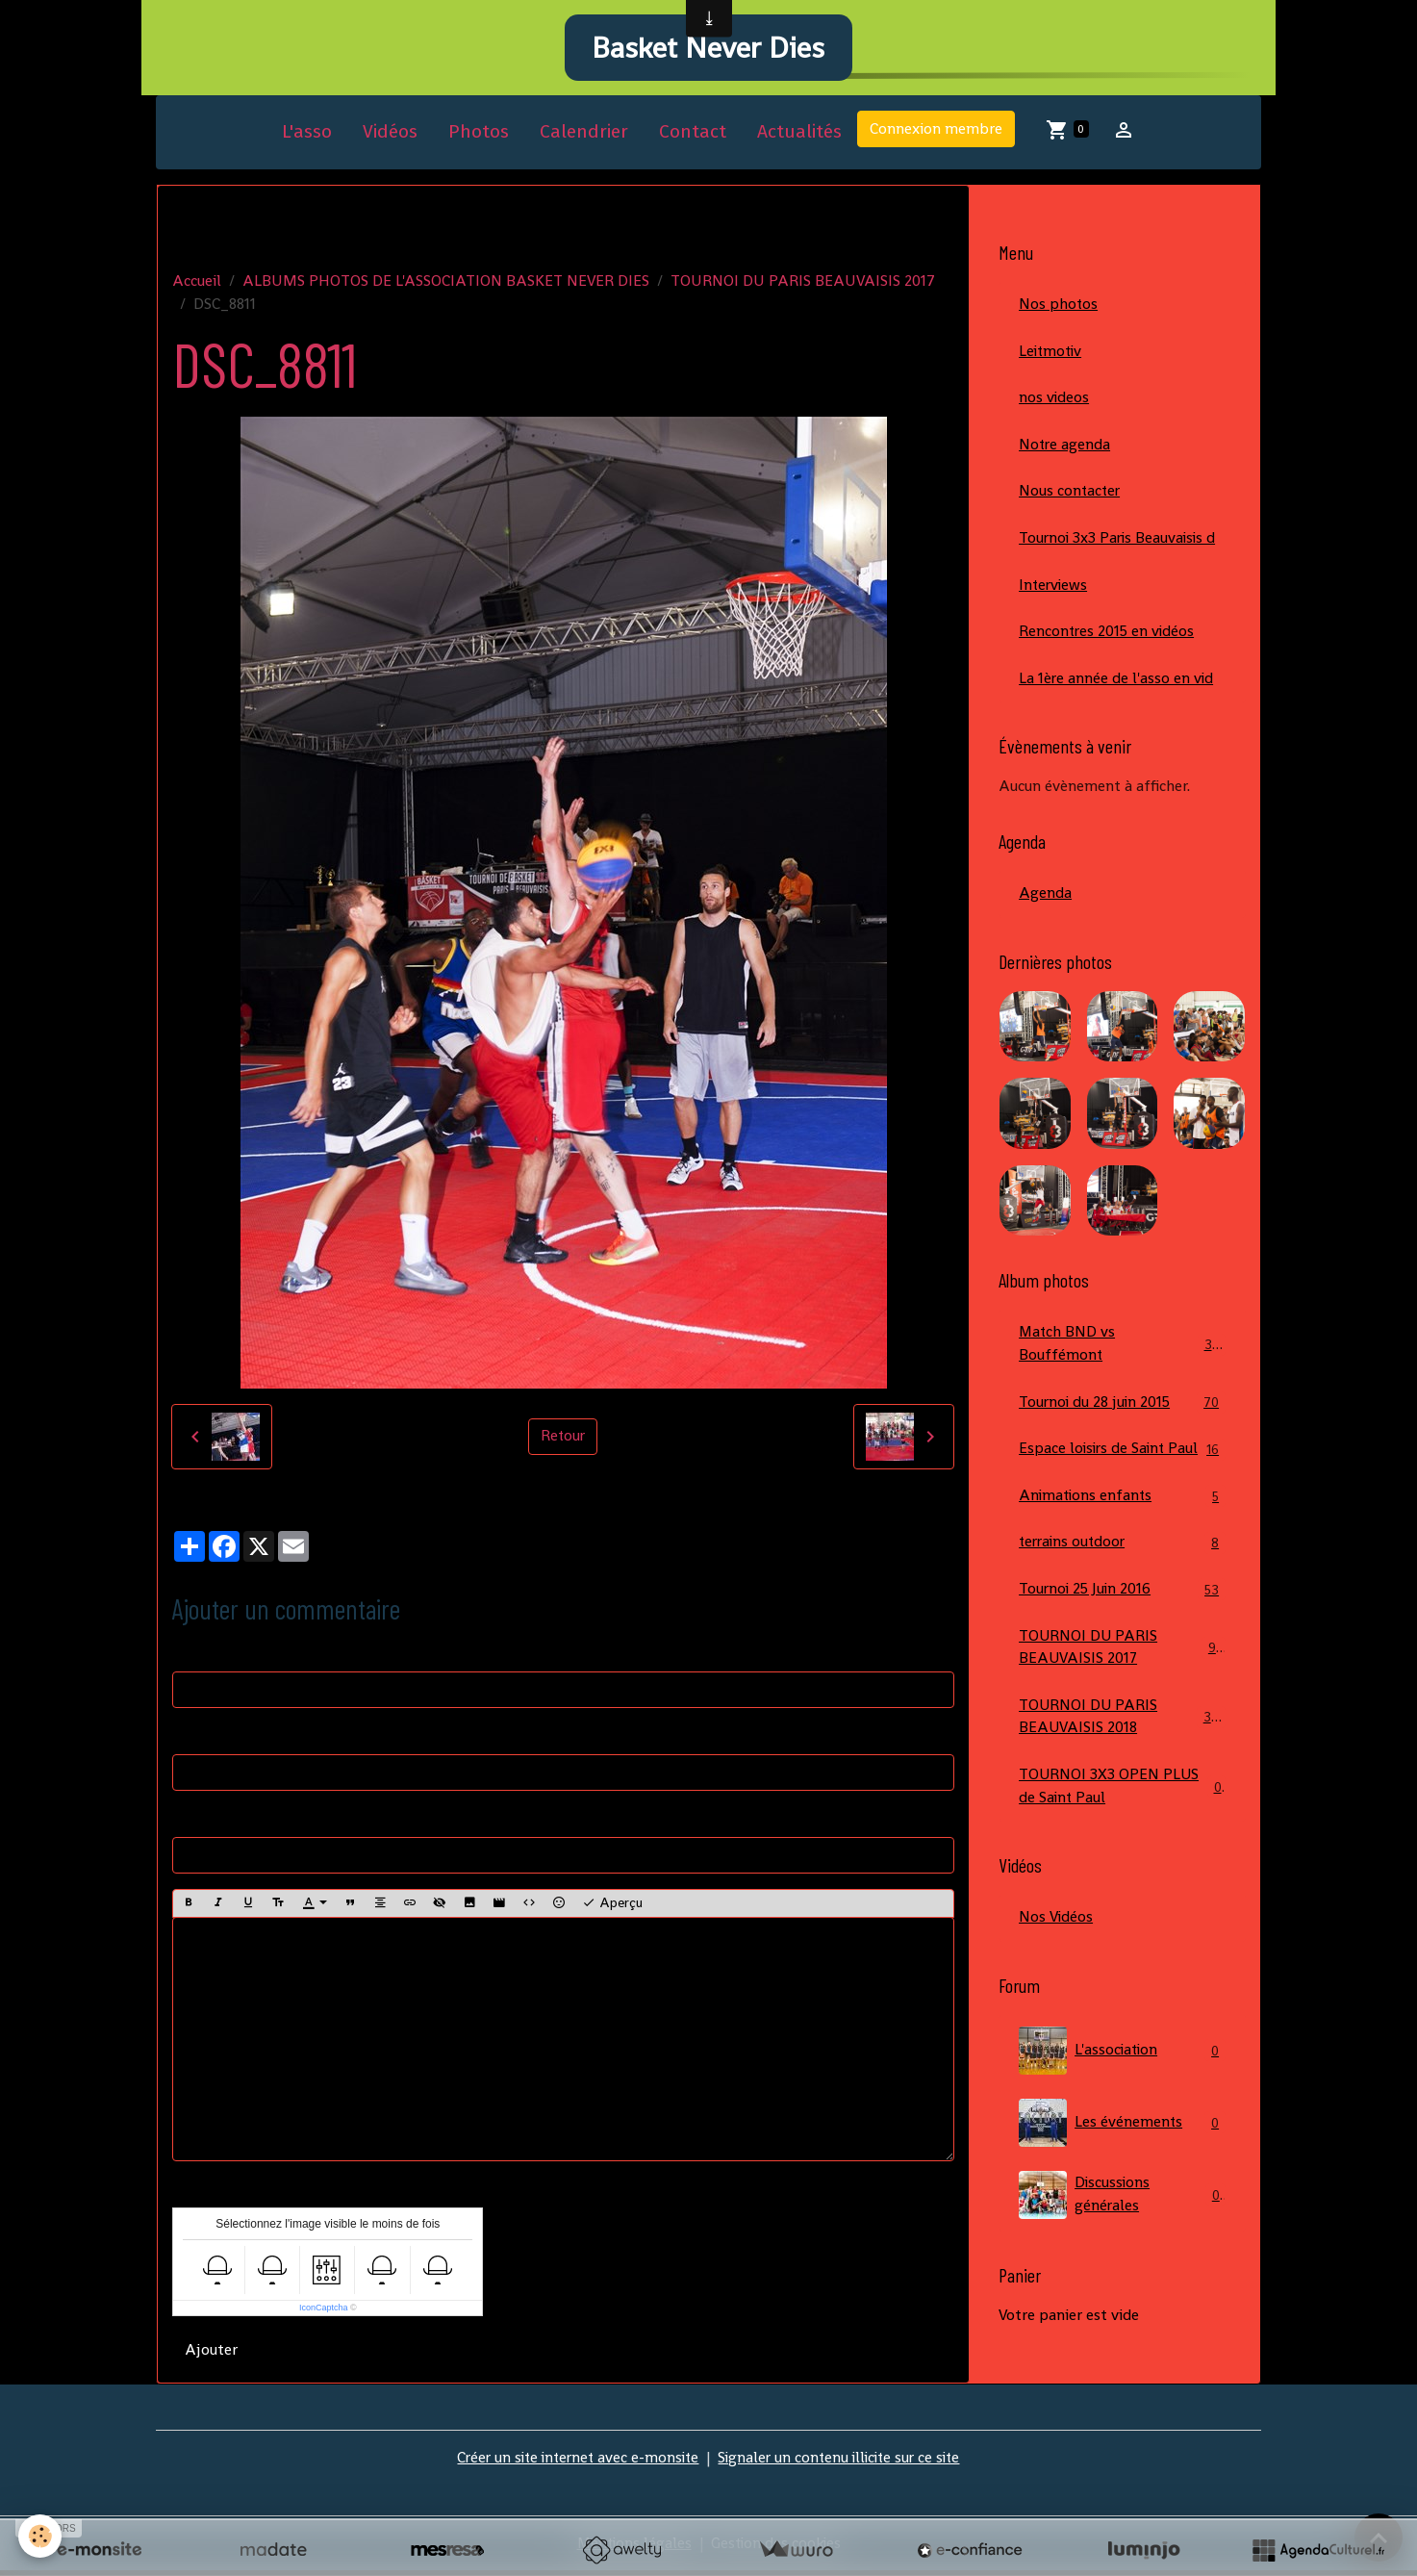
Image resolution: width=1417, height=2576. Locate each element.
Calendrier (584, 138)
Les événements (1122, 2161)
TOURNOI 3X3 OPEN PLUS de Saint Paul (1122, 1824)
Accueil (196, 286)
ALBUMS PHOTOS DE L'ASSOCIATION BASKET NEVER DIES (445, 286)
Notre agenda (1065, 452)
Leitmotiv (1052, 357)
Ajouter (211, 2355)
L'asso (307, 138)
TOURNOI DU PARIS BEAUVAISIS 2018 (1123, 1753)
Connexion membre (936, 135)
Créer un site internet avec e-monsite (572, 2463)
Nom (189, 1658)
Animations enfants (1122, 1530)
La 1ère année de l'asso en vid (1117, 687)
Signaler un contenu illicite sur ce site (843, 2463)
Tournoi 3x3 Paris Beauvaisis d (1120, 546)
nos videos (1054, 405)
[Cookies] (41, 2536)
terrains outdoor (1122, 1578)
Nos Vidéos (1056, 1956)
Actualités (799, 138)
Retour (563, 1442)
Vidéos (390, 138)
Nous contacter (1071, 499)
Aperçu (612, 1909)
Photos (478, 138)
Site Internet (215, 1824)
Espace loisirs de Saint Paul (1122, 1471)
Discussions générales (1122, 2233)
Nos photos (1059, 310)
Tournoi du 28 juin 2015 (1122, 1413)
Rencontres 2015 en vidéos (1108, 640)
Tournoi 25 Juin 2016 (1122, 1625)
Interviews (1054, 593)
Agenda (1045, 903)
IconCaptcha (323, 2313)
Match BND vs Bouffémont (1122, 1354)
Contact (692, 138)
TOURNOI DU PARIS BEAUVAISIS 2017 (803, 286)
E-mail (194, 1741)
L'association (1122, 2089)
